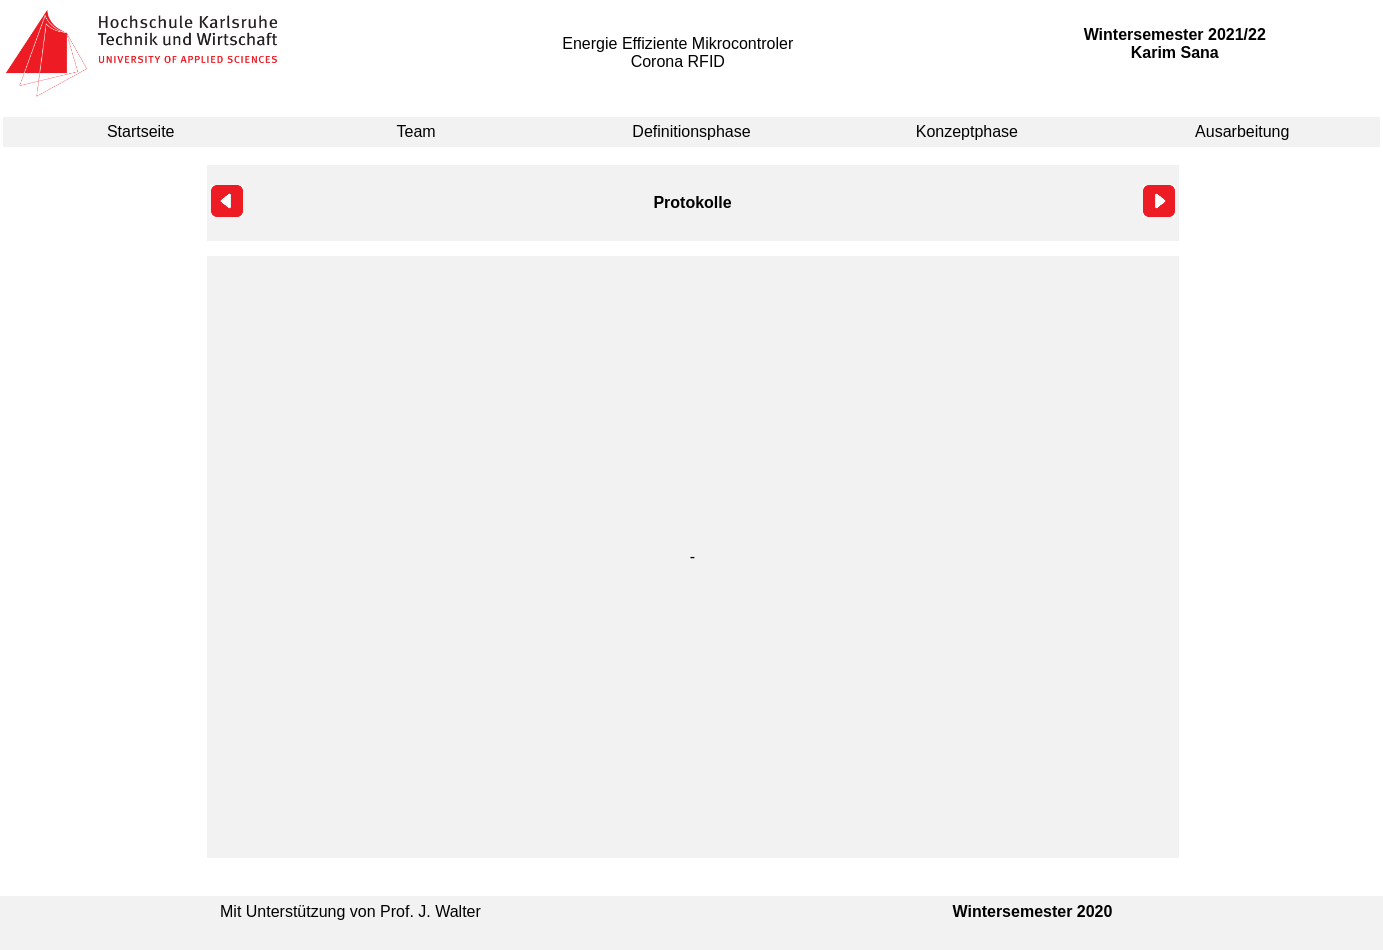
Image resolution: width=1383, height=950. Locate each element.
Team (416, 131)
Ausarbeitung (1242, 131)
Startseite (141, 131)
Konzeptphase (967, 131)
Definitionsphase (691, 131)
